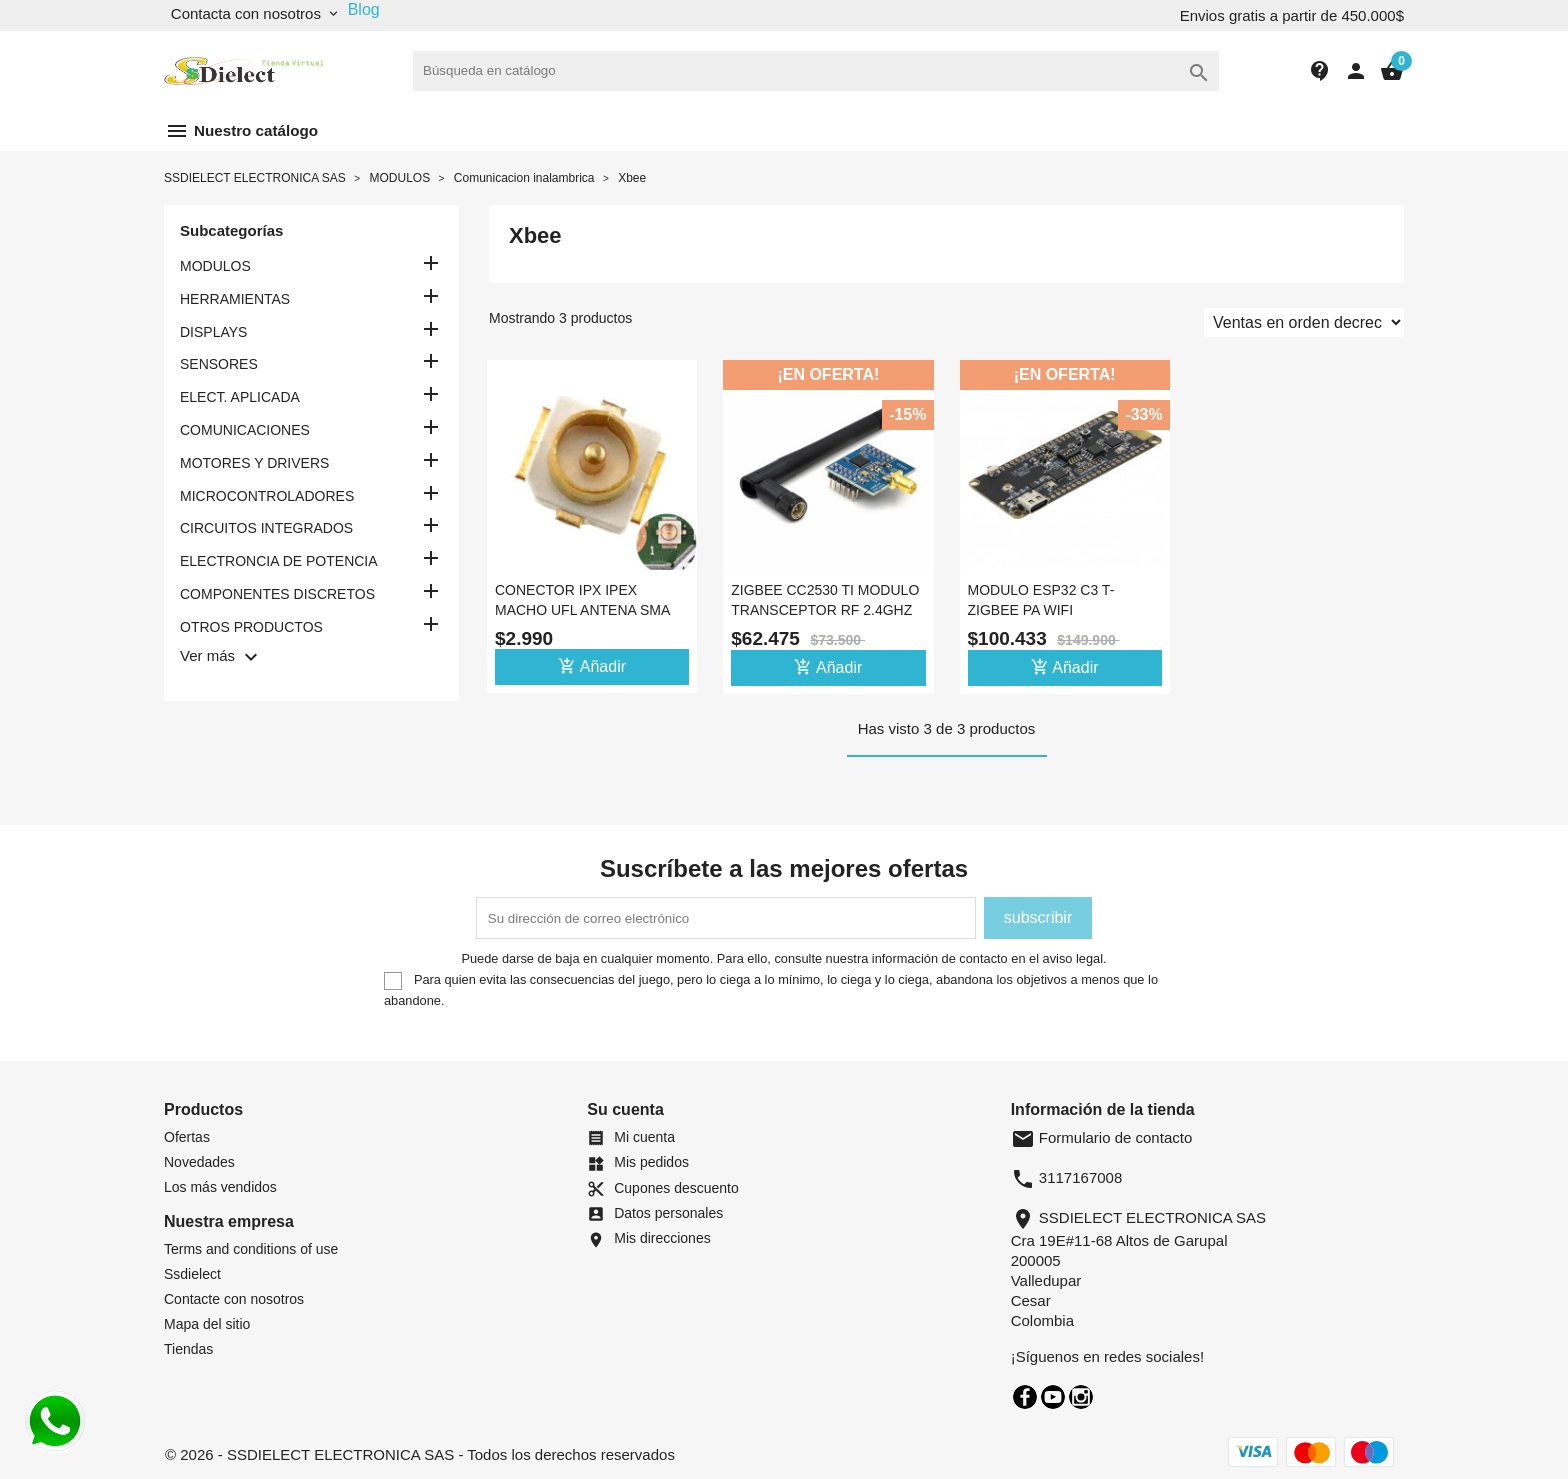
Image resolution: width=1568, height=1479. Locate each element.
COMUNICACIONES (245, 430)
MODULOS (215, 266)
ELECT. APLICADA (240, 397)
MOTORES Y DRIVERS (254, 463)
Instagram (1081, 1397)
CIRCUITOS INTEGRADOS (266, 528)
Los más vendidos (220, 1187)
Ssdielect (192, 1274)
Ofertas (187, 1137)
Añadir (592, 666)
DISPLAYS (213, 332)
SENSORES (219, 364)
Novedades (199, 1162)
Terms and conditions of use (251, 1249)
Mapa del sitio (207, 1324)
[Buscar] (816, 71)
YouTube (1053, 1397)
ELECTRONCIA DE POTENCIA (279, 561)
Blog (364, 9)
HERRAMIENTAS (235, 299)
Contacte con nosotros (234, 1299)
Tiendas (188, 1349)
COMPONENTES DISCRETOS (277, 594)
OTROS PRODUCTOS (251, 627)
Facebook (1025, 1397)
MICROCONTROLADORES (267, 496)
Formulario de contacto (1102, 1137)
